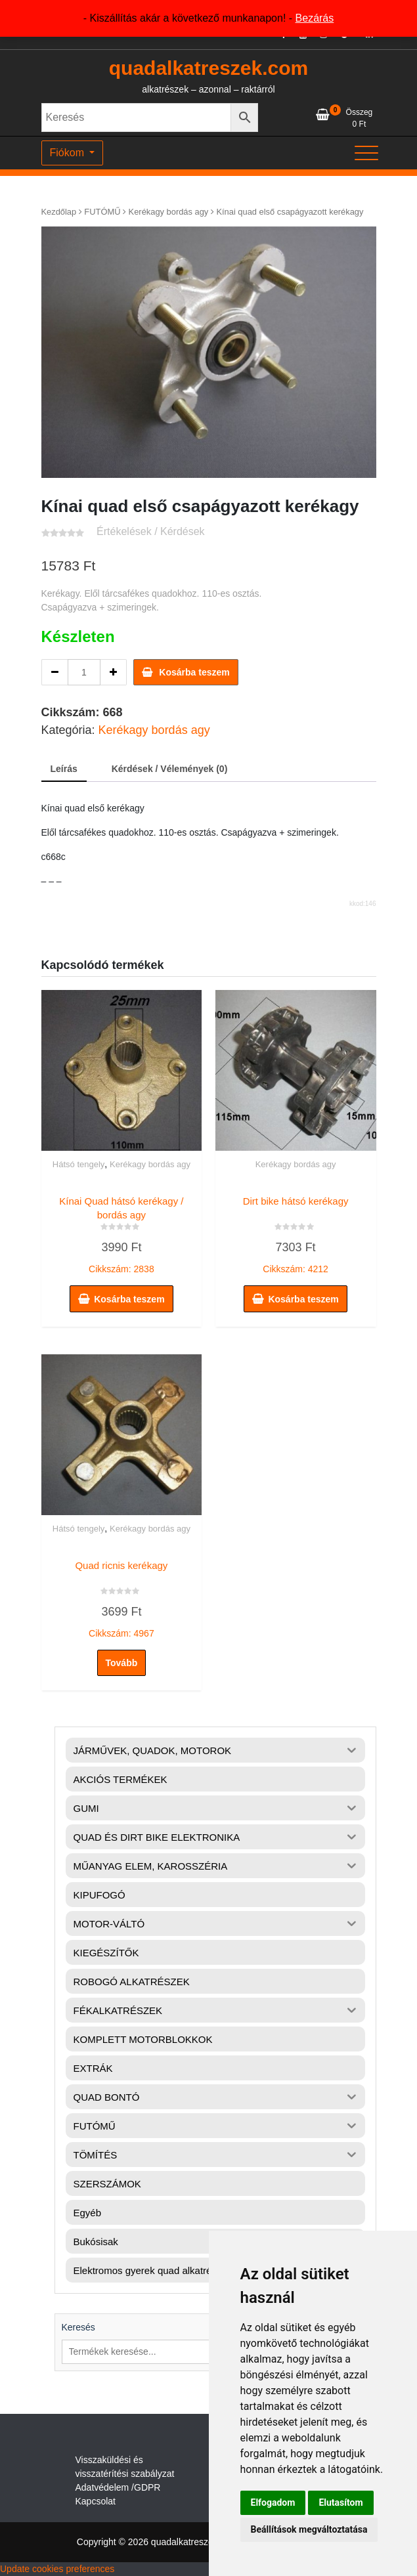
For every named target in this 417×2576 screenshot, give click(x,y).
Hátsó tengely (79, 1164)
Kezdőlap (59, 212)
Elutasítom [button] (340, 2502)
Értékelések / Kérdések (151, 531)
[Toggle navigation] (366, 153)
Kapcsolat (96, 2501)
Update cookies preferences (57, 2569)
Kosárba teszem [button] (129, 1299)
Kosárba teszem (194, 672)
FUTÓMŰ (102, 212)
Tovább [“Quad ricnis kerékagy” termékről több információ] (122, 1663)
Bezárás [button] (315, 18)
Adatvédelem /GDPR (118, 2487)
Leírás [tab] (64, 768)
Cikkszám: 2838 (122, 1232)
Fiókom (68, 152)
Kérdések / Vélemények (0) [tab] (170, 768)
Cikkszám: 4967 (122, 1597)
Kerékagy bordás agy (169, 212)
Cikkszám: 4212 (296, 1232)
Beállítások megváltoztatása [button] (309, 2529)
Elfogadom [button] (273, 2502)
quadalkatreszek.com (208, 68)
